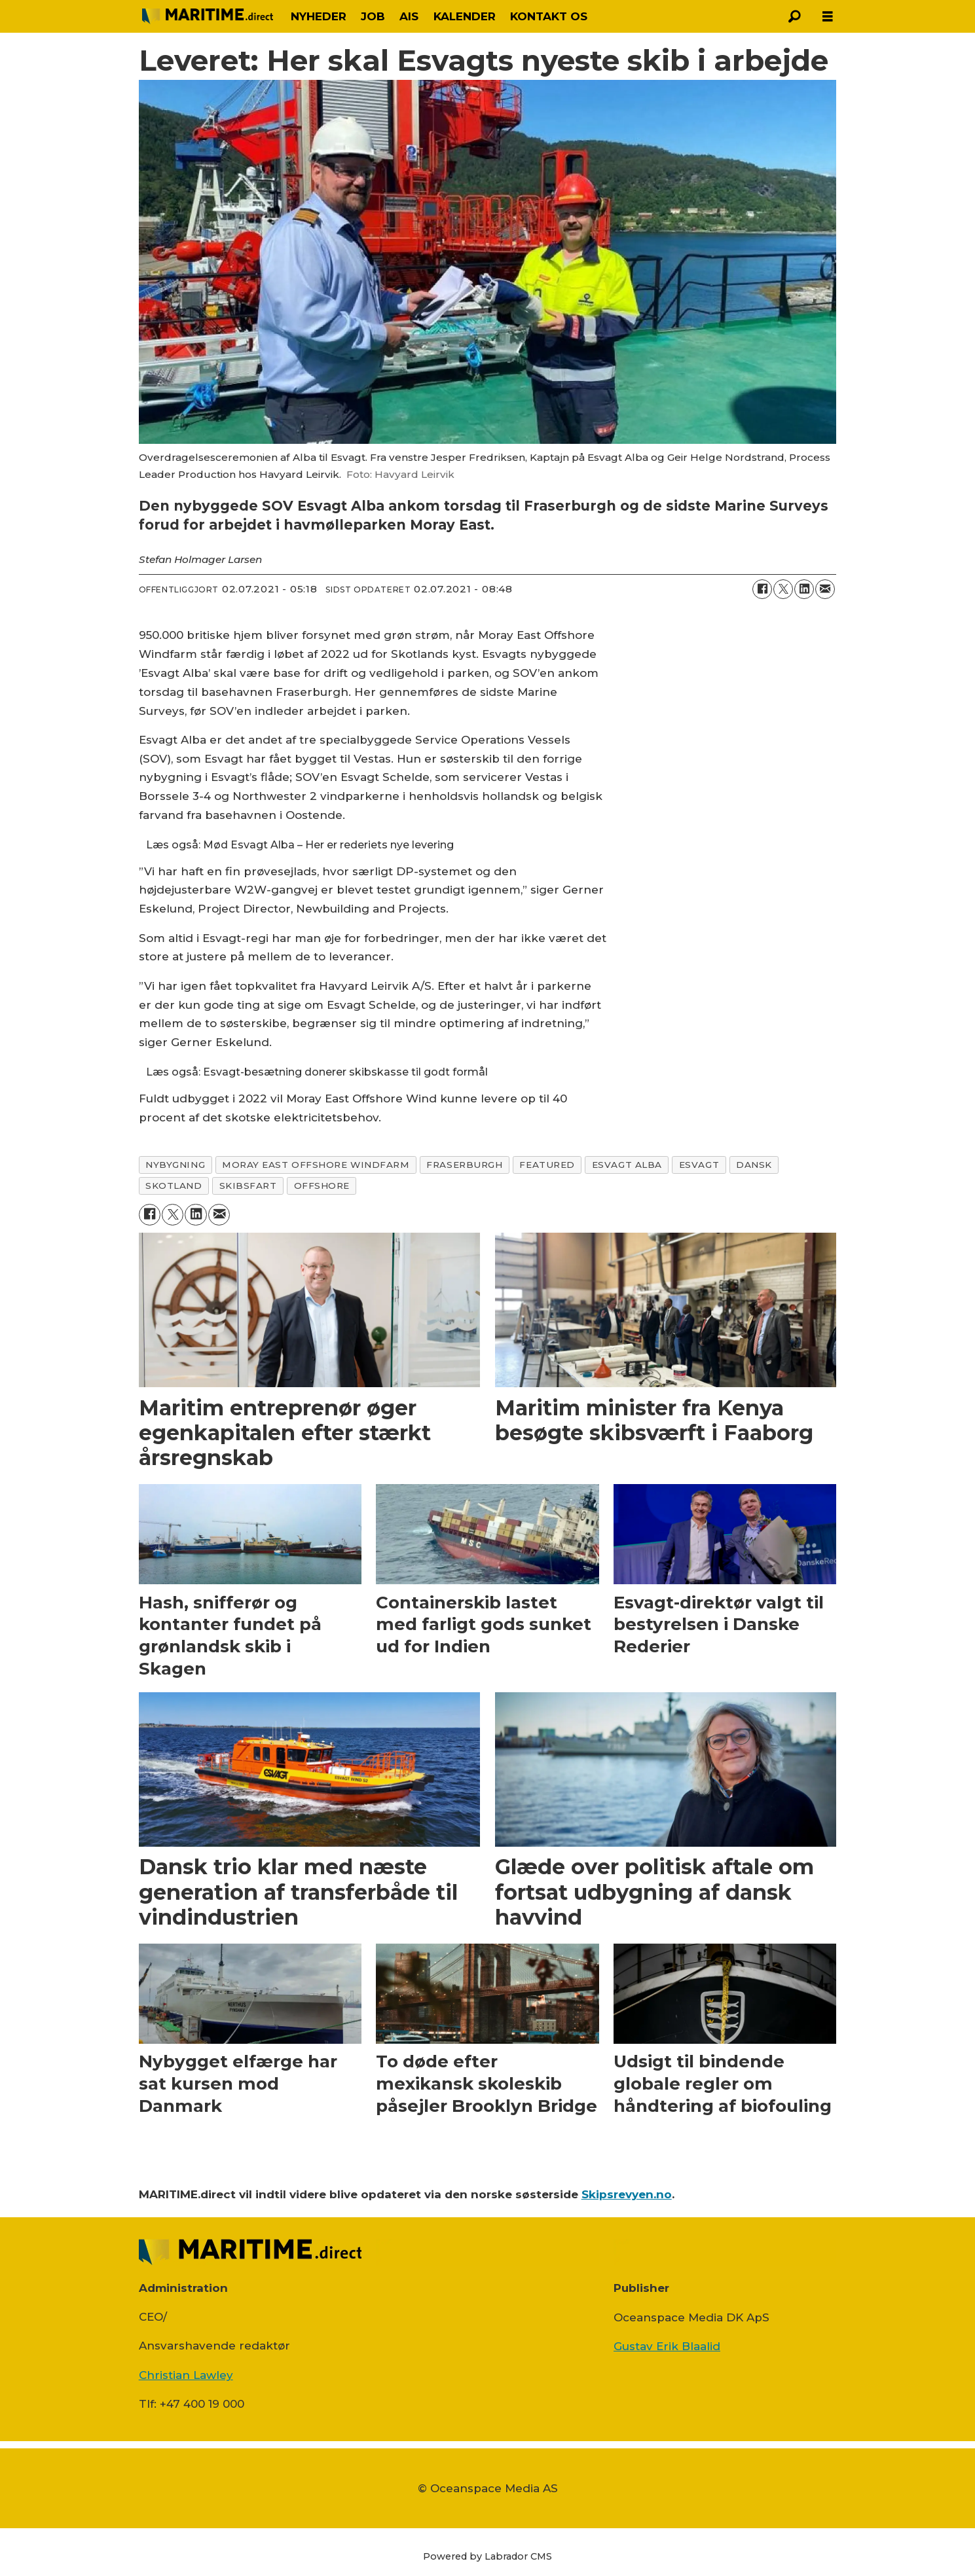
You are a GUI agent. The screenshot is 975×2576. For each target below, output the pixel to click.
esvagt (699, 1164)
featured (546, 1164)
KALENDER (464, 16)
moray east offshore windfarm (315, 1164)
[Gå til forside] (207, 16)
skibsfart (248, 1185)
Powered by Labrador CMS (487, 2556)
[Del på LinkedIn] (804, 589)
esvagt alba (627, 1164)
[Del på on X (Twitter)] (783, 589)
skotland (173, 1185)
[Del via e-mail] (825, 589)
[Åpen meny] (828, 17)
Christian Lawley (186, 2375)
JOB (373, 16)
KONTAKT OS (548, 16)
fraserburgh (464, 1164)
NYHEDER (318, 16)
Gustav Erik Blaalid (667, 2346)
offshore (322, 1185)
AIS (408, 16)
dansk (754, 1164)
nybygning (175, 1164)
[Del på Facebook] (762, 589)
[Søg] (795, 16)
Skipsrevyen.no (626, 2194)
